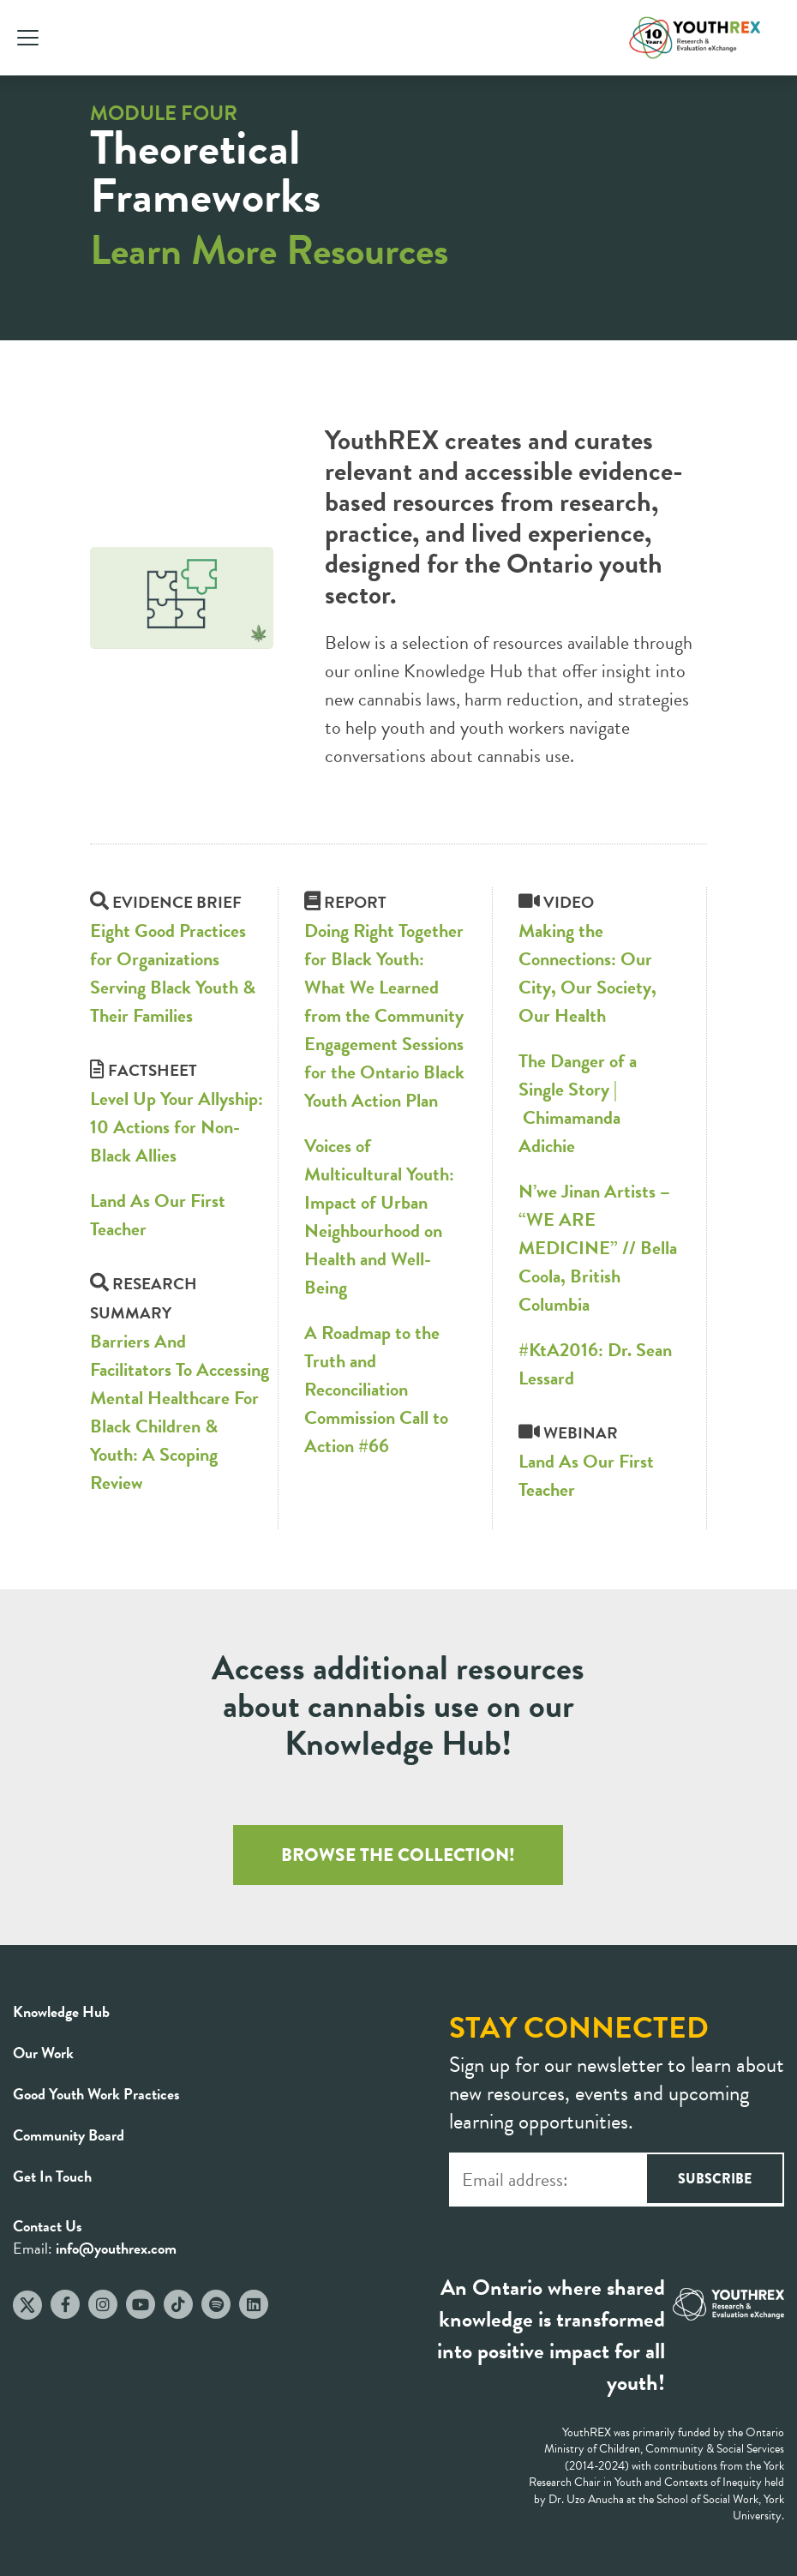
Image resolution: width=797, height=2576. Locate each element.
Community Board (68, 2135)
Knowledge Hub (61, 2011)
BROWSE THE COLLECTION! (398, 1855)
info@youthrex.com (116, 2248)
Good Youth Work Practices (96, 2093)
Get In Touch (52, 2176)
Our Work (43, 2052)
